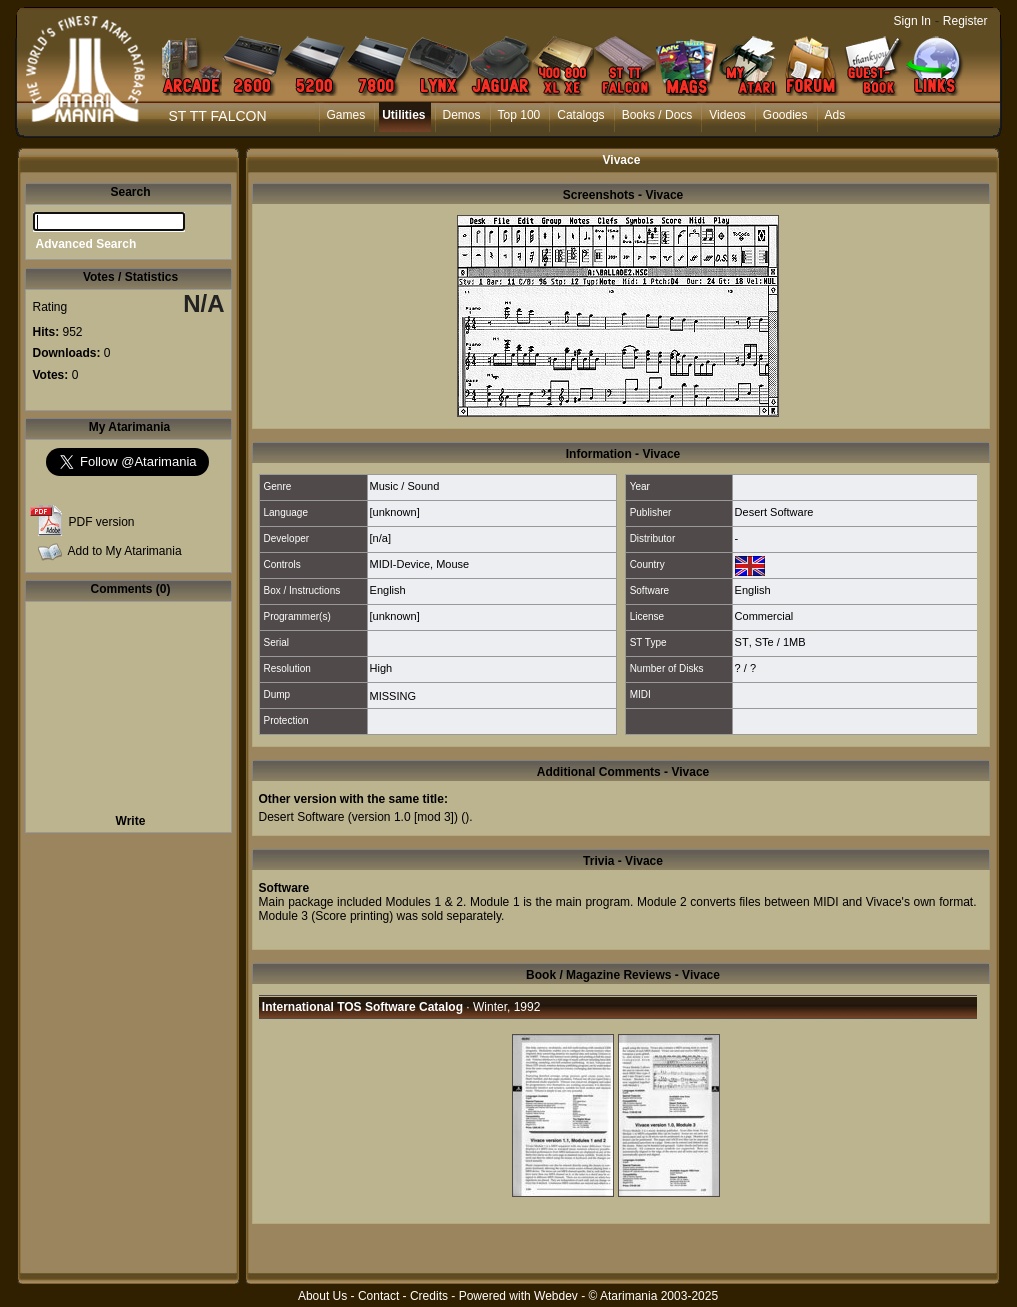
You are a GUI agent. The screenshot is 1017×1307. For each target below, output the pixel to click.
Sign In (912, 21)
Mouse (452, 564)
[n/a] (380, 538)
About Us (322, 1296)
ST (742, 642)
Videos (727, 115)
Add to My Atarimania (125, 551)
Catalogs (580, 115)
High (381, 668)
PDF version (102, 522)
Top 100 (519, 115)
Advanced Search (86, 244)
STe (764, 642)
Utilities (403, 115)
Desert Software (774, 512)
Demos (462, 115)
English (388, 590)
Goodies (785, 115)
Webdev (556, 1296)
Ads (835, 115)
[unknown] (395, 512)
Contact (378, 1296)
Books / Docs (657, 115)
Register (965, 21)
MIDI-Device (400, 564)
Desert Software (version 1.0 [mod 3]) (358, 817)
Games (346, 115)
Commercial (764, 616)
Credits (429, 1296)
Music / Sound (405, 486)
